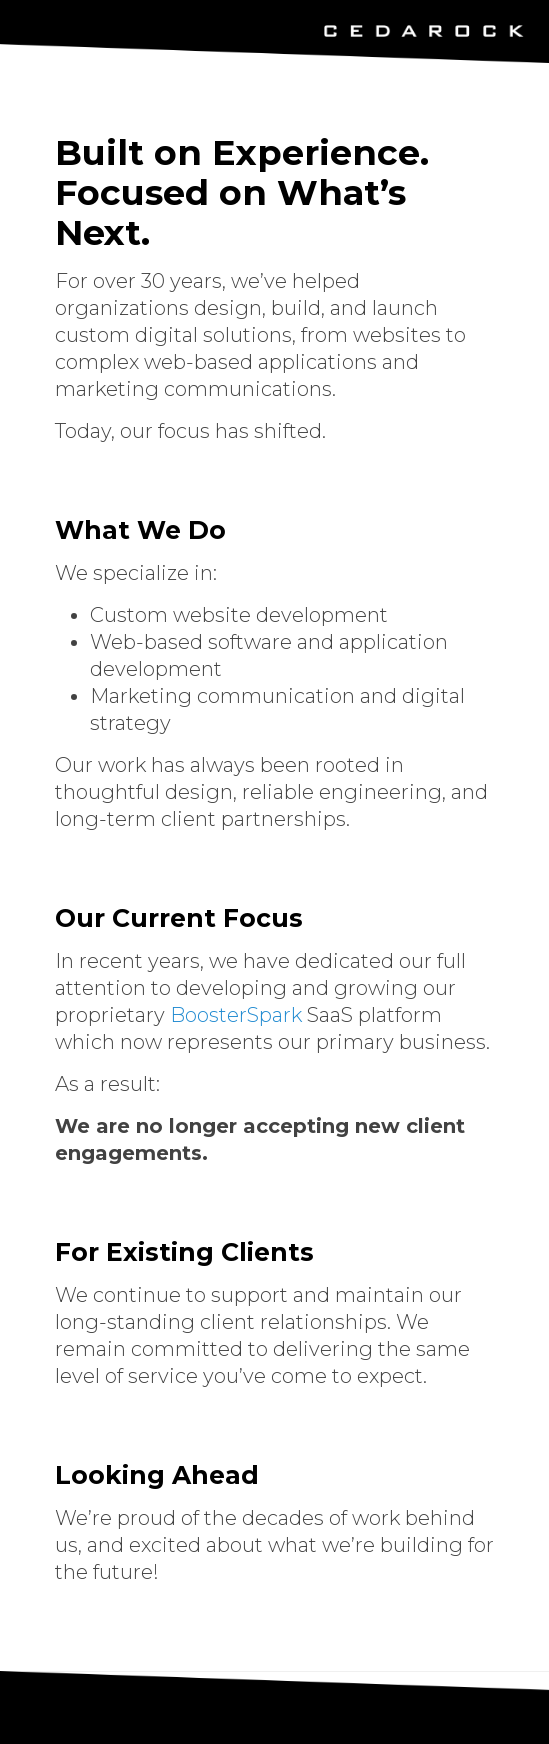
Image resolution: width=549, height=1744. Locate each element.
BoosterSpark (236, 1015)
